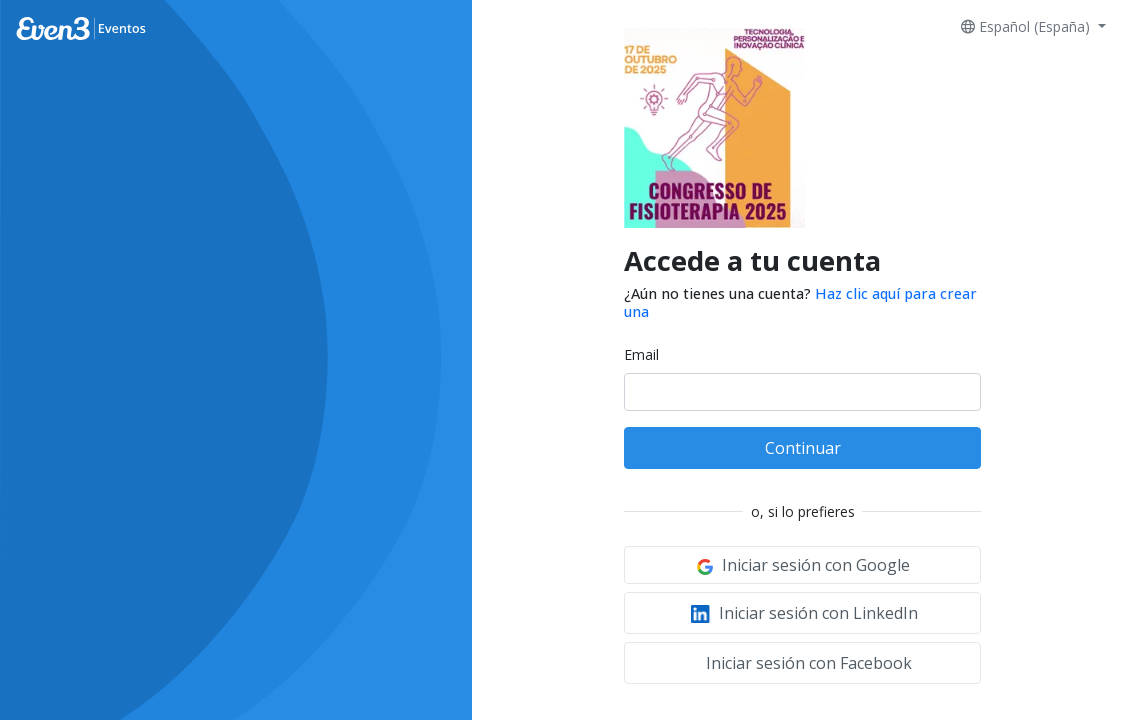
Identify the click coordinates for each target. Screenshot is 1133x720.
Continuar (803, 448)
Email (641, 354)
